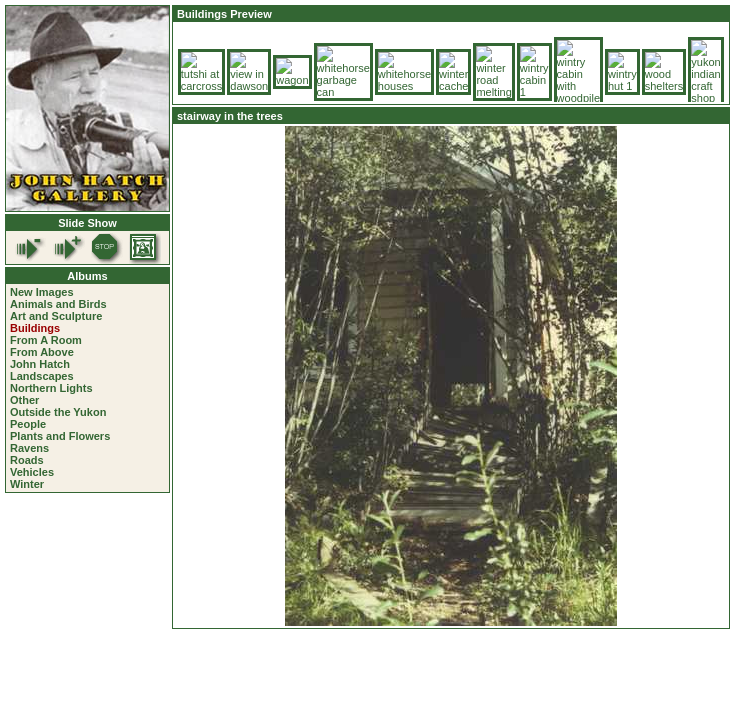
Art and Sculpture (56, 316)
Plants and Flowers (60, 436)
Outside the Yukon (58, 412)
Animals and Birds (58, 304)
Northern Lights (51, 388)
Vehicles (32, 472)
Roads (27, 460)
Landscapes (42, 376)
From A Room (46, 340)
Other (24, 400)
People (28, 424)
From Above (42, 352)
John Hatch (40, 364)
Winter (27, 484)
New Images (42, 292)
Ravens (29, 448)
